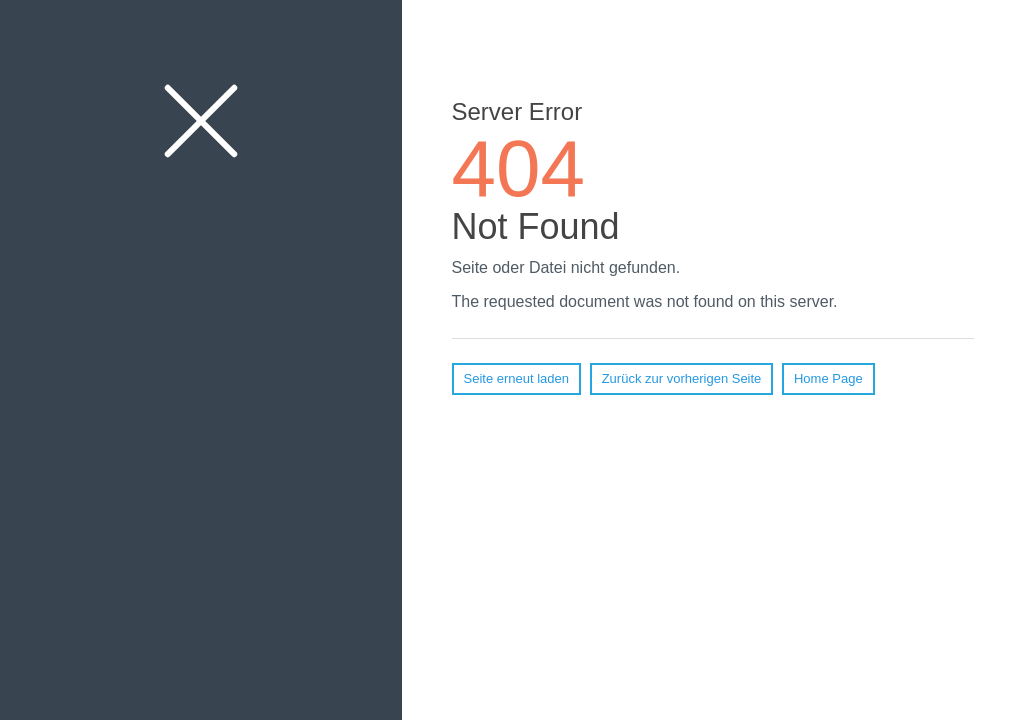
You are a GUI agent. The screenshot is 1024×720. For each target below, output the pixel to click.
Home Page (828, 378)
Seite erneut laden (517, 378)
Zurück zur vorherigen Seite (682, 378)
